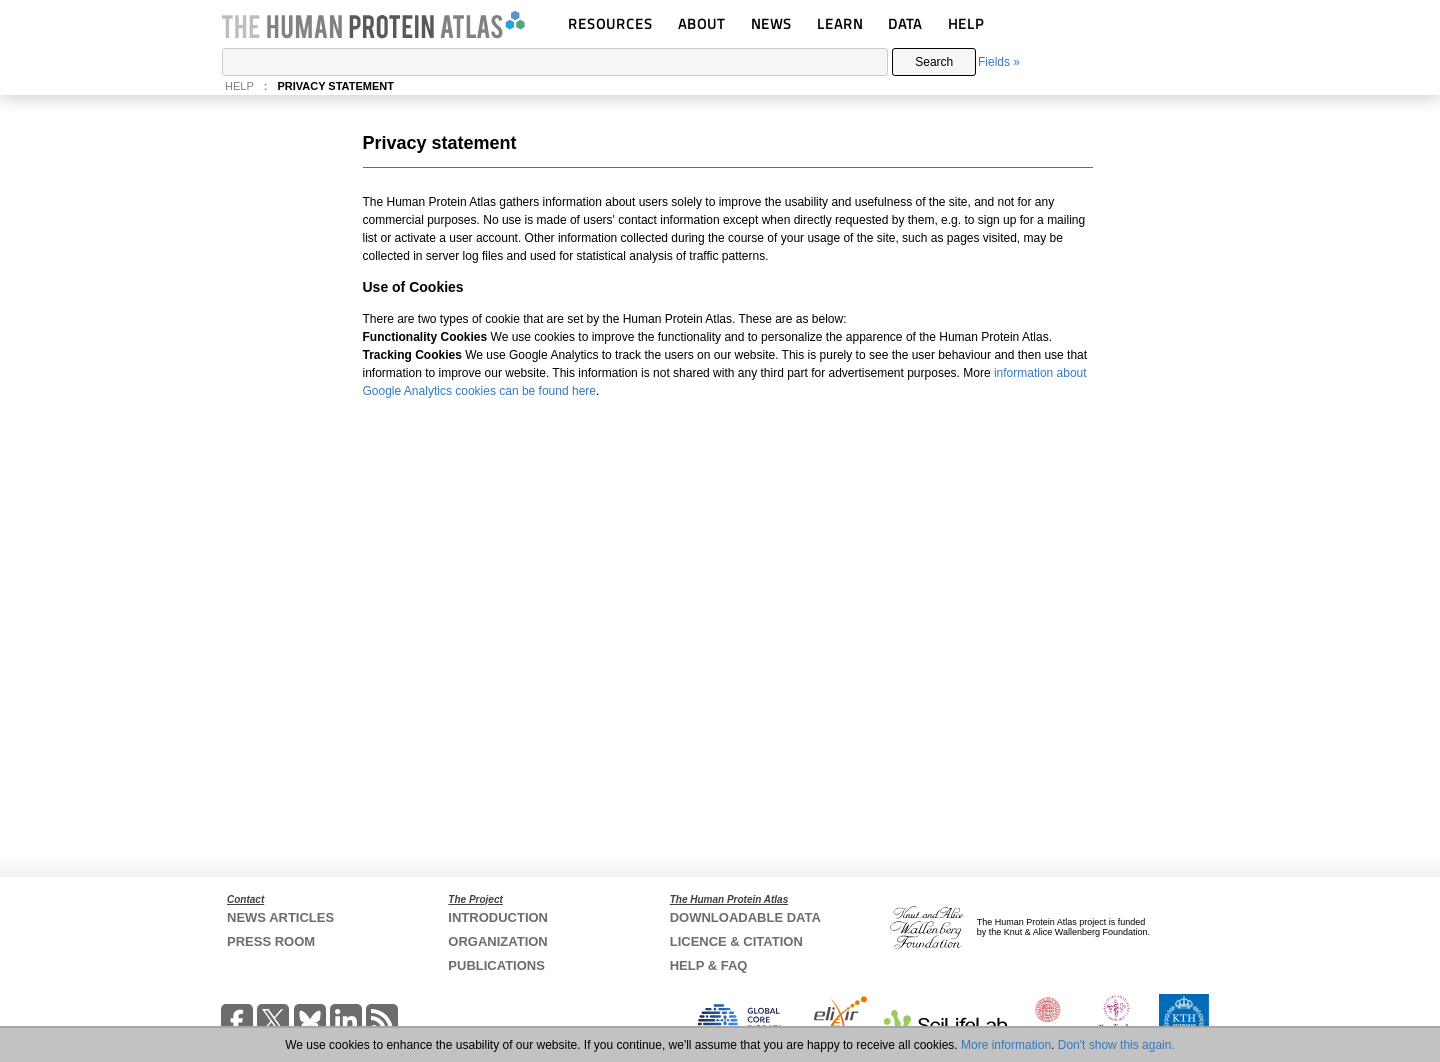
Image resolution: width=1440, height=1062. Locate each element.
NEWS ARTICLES (280, 917)
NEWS (771, 23)
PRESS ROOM (271, 941)
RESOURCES (610, 23)
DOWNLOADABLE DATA (745, 917)
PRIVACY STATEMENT (335, 86)
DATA (905, 23)
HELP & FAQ (709, 965)
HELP (966, 23)
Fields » (999, 62)
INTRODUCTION (498, 917)
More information (1006, 1045)
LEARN (840, 23)
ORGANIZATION (497, 941)
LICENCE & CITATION (736, 941)
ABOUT (701, 23)
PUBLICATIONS (496, 965)
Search (934, 62)
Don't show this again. (1116, 1045)
